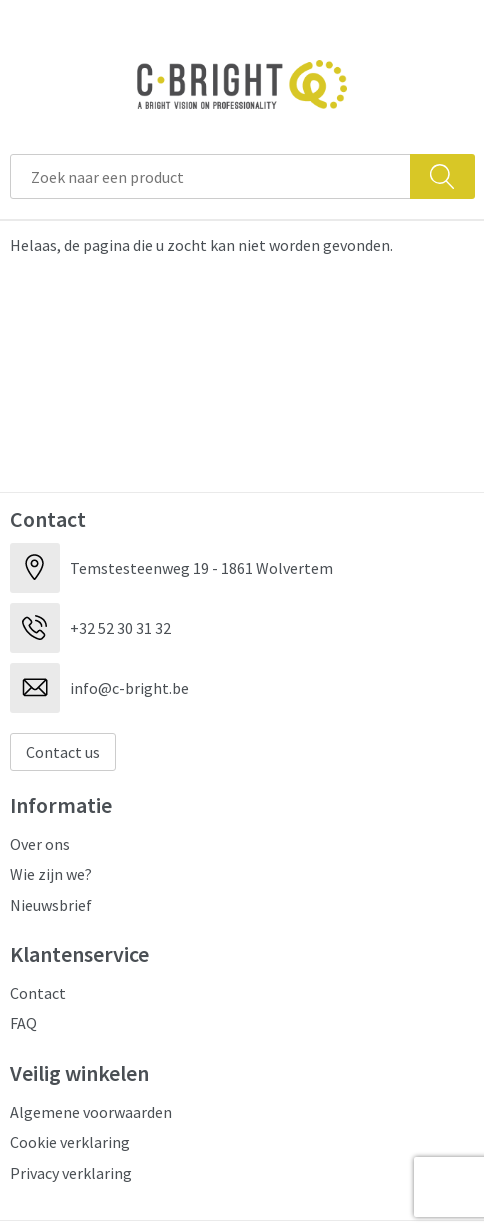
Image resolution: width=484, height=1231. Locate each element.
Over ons (40, 844)
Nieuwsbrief (51, 905)
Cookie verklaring (70, 1142)
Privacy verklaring (71, 1173)
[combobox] (210, 176)
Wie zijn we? (51, 874)
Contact (38, 993)
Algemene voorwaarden (91, 1112)
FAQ (23, 1023)
